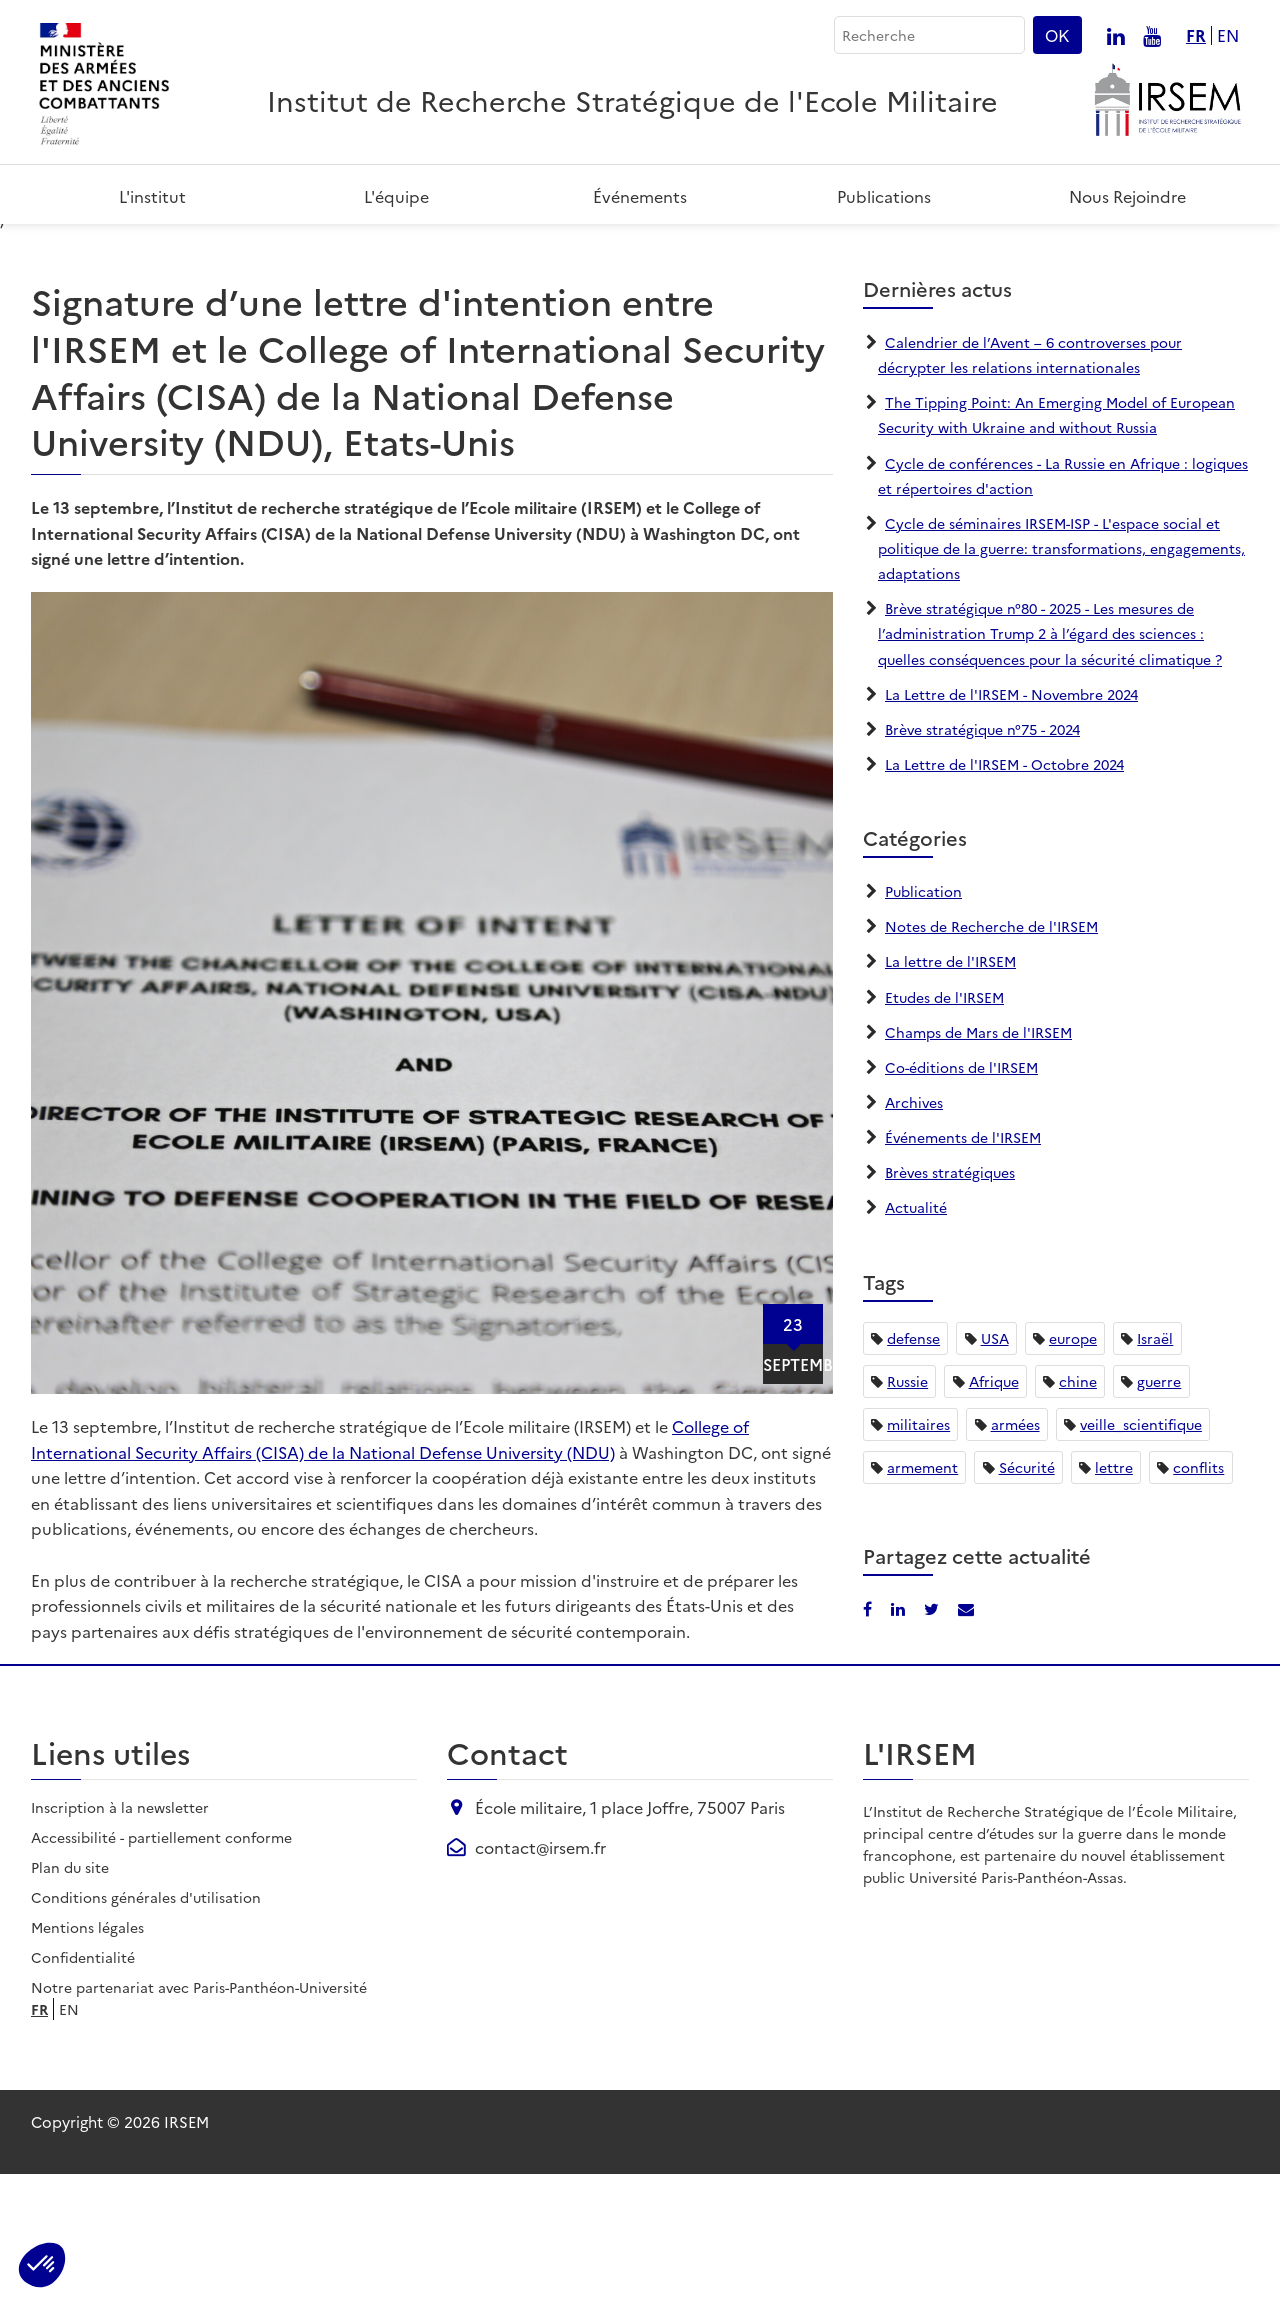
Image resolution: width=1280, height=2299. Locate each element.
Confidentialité (83, 2082)
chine (1078, 1505)
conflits (1198, 1591)
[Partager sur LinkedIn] (1199, 252)
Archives (914, 1227)
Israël (1155, 1462)
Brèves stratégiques (950, 1297)
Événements (640, 196)
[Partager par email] (1231, 252)
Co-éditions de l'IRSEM (961, 1191)
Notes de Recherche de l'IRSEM (991, 1051)
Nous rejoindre (1127, 196)
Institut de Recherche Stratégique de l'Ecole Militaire (632, 99)
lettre (1114, 1591)
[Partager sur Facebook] (1168, 252)
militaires (918, 1548)
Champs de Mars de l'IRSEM (978, 1156)
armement (922, 1591)
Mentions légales (87, 2052)
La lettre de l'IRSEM (950, 1086)
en (1228, 35)
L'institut (152, 196)
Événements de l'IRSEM (963, 1262)
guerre (1159, 1505)
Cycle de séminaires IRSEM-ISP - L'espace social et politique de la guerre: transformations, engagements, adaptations (1061, 672)
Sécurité (1027, 1591)
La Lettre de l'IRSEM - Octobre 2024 (1004, 889)
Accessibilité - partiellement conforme (161, 1962)
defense (913, 1462)
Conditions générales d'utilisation (146, 2022)
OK (1057, 35)
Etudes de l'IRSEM (944, 1121)
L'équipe (396, 196)
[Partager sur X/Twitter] (933, 1732)
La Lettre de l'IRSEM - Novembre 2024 (1011, 818)
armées (1015, 1548)
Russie (907, 1505)
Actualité (916, 1332)
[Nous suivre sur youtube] (1152, 35)
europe (1073, 1462)
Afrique (994, 1505)
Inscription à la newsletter (120, 1932)
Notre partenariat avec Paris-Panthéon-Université (199, 2112)
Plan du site (70, 1992)
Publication (923, 1016)
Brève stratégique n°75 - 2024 (982, 853)
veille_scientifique (1141, 1548)
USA (995, 1462)
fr (1196, 35)
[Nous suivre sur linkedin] (1116, 35)
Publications (884, 196)
